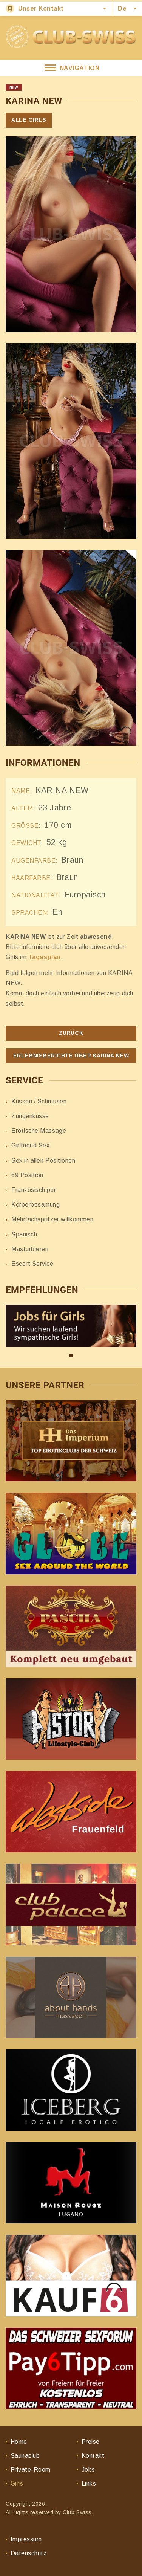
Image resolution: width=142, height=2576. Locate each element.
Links (89, 2483)
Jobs (88, 2469)
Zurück (71, 1033)
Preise (91, 2441)
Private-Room (31, 2469)
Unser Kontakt (35, 8)
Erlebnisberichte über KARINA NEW (71, 1056)
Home (19, 2441)
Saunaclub (25, 2455)
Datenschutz (29, 2553)
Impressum (26, 2539)
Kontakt (93, 2455)
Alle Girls (28, 120)
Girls (17, 2483)
